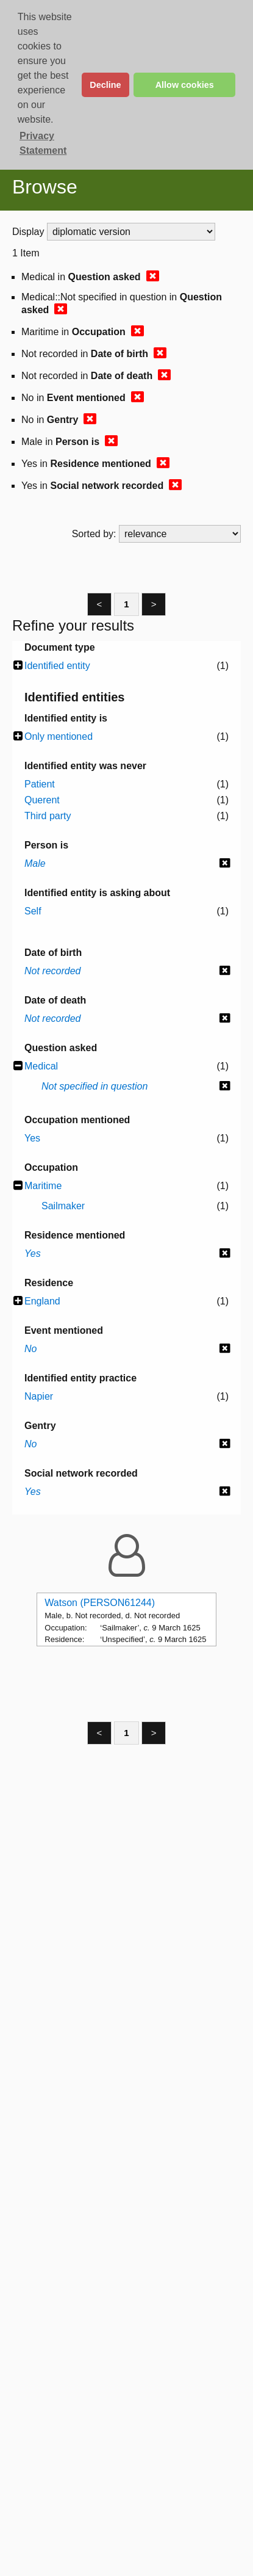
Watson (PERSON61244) (100, 1602)
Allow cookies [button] (184, 85)
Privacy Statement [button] (43, 143)
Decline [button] (105, 85)
